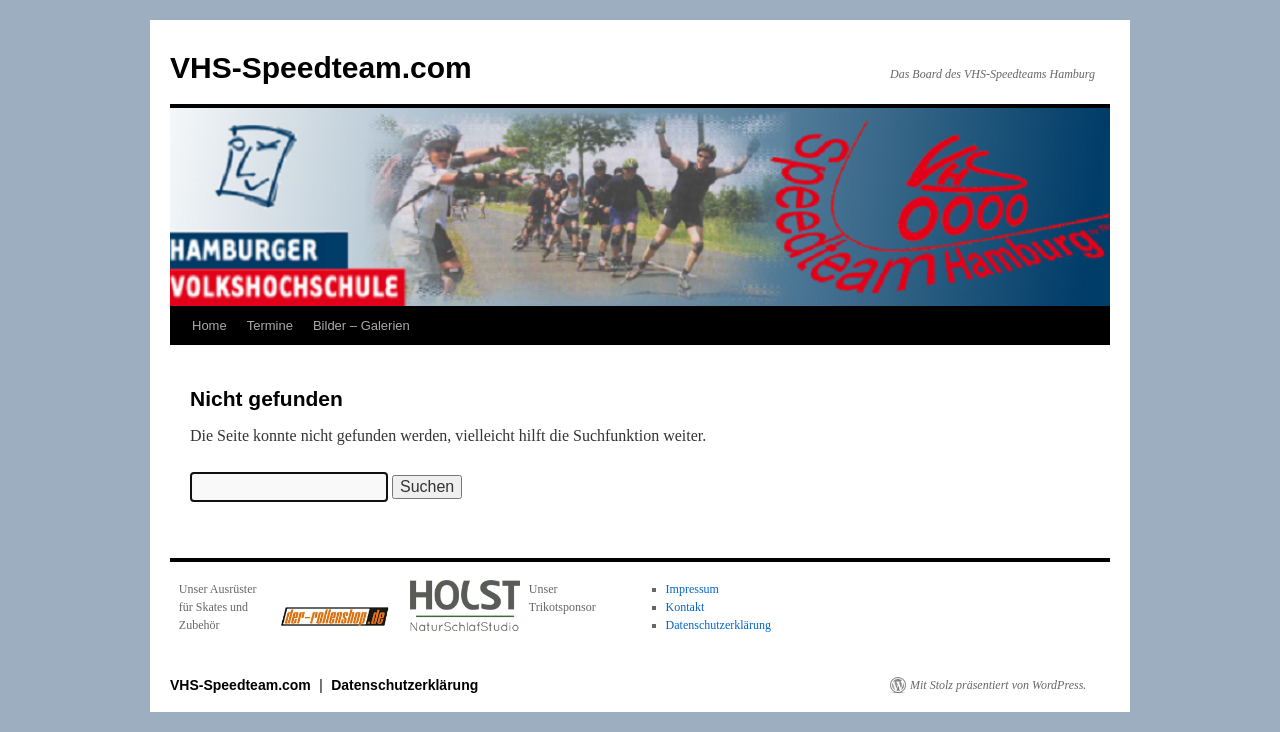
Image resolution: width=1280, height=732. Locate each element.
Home (209, 325)
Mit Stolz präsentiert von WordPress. (998, 685)
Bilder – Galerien (361, 325)
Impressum (692, 589)
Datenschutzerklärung (718, 625)
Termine (270, 325)
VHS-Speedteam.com (321, 67)
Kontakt (685, 607)
